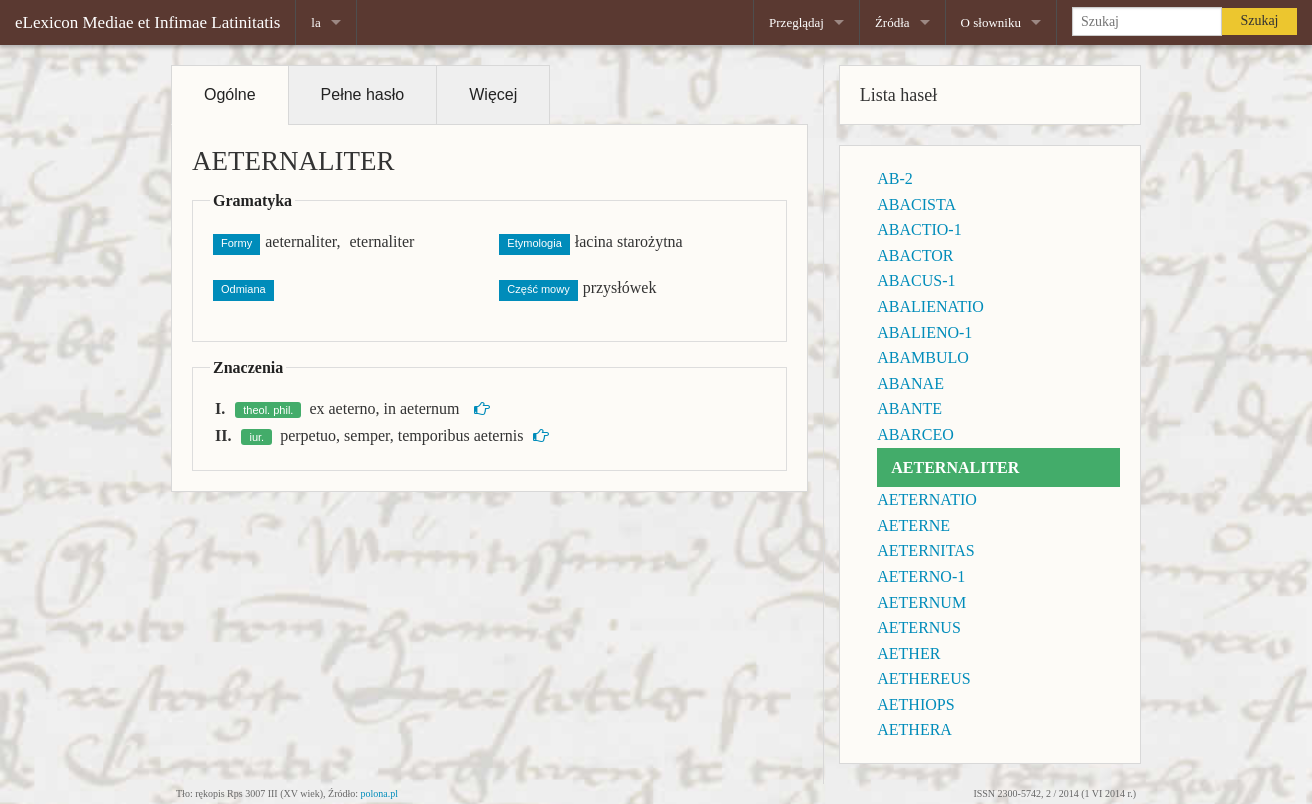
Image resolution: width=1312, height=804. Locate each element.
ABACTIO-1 (919, 229)
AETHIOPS (915, 704)
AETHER (908, 653)
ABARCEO (915, 434)
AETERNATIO (927, 499)
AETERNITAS (925, 550)
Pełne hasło (363, 94)
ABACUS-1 (916, 280)
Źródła (892, 22)
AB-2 (895, 178)
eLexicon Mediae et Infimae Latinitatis (147, 22)
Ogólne (230, 94)
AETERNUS (919, 627)
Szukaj (1259, 20)
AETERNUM (921, 602)
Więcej (493, 94)
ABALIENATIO (930, 306)
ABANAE (910, 383)
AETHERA (914, 729)
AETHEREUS (923, 678)
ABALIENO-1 (924, 332)
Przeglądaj (796, 22)
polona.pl (380, 793)
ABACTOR (915, 255)
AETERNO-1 (921, 576)
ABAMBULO (923, 357)
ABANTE (909, 408)
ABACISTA (916, 204)
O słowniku (991, 22)
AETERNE (913, 525)
